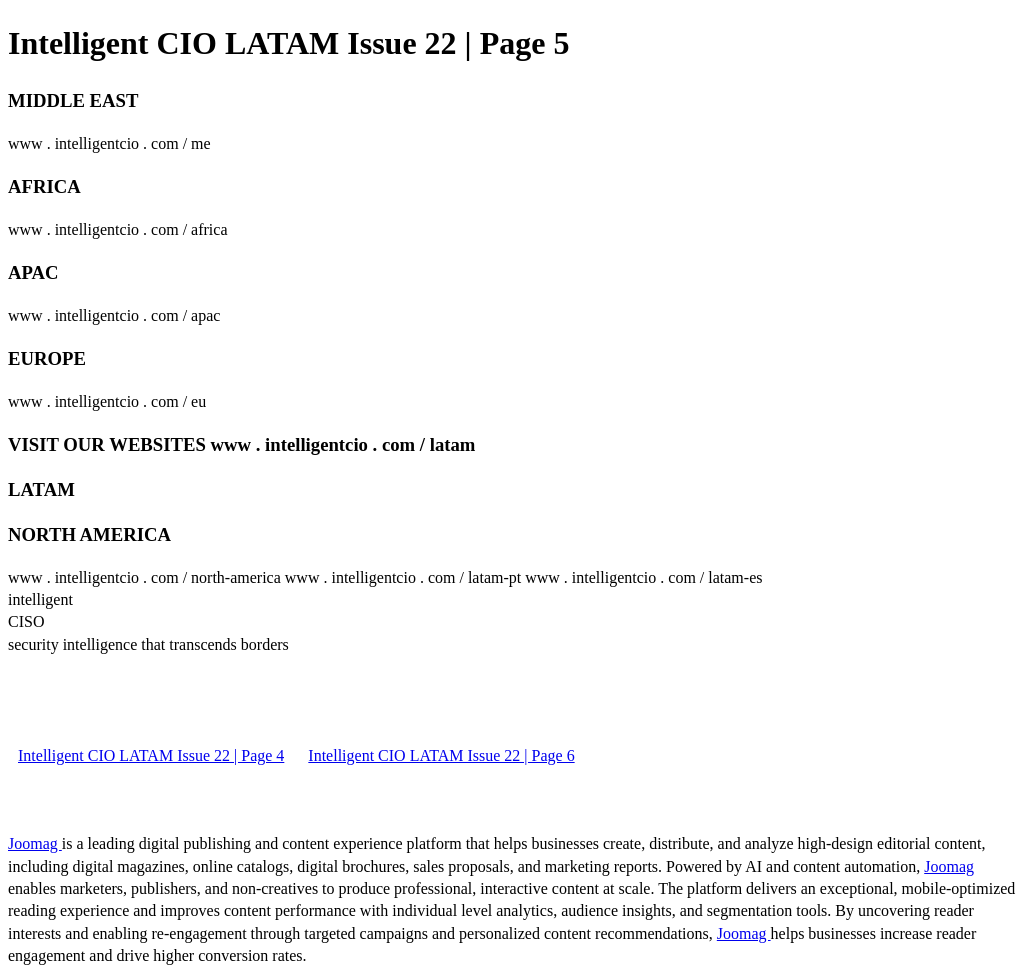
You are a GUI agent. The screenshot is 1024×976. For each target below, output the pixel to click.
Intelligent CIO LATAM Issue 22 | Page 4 (151, 755)
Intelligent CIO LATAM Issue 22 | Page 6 (441, 755)
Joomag (35, 843)
